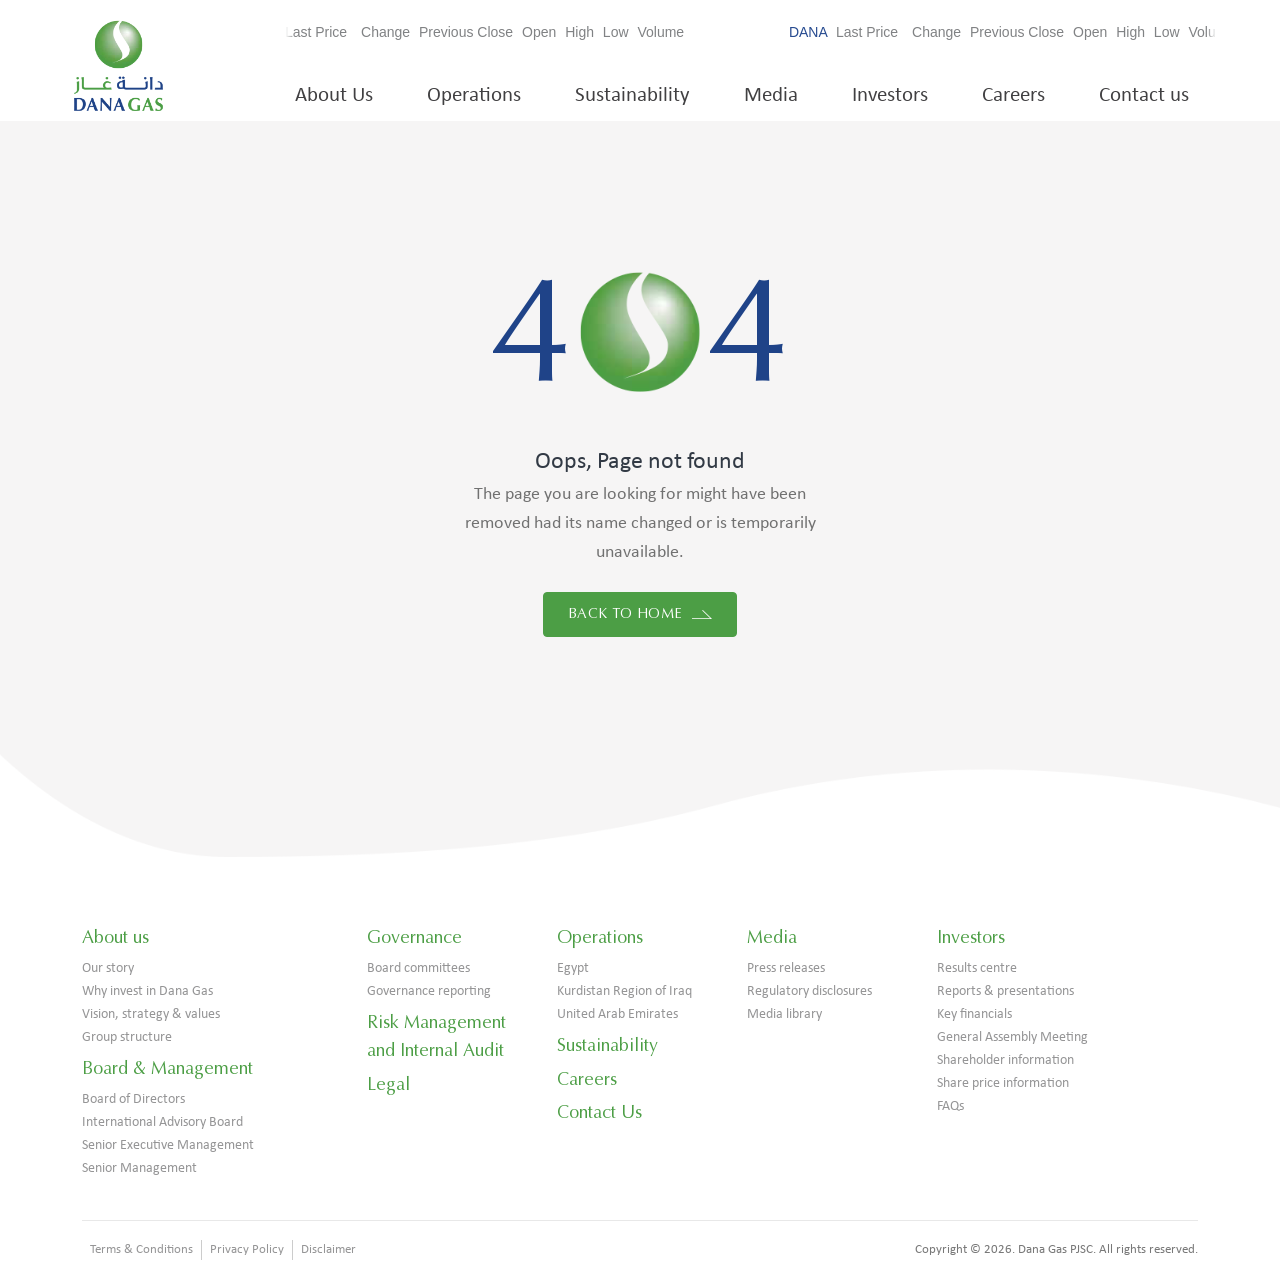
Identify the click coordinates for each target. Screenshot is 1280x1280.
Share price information (1003, 1083)
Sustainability (632, 95)
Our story (108, 968)
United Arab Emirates (617, 1014)
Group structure (127, 1037)
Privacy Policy (247, 1249)
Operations (474, 95)
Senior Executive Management (168, 1145)
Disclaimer (328, 1249)
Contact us (1144, 95)
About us (115, 937)
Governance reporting (429, 991)
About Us (334, 95)
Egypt (573, 968)
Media (771, 95)
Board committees (418, 968)
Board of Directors (133, 1099)
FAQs (950, 1106)
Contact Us (599, 1112)
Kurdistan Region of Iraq (624, 991)
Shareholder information (1005, 1060)
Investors (890, 95)
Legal (388, 1084)
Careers (1013, 95)
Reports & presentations (1005, 991)
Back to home (640, 613)
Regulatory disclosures (809, 991)
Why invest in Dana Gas (147, 991)
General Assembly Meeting (1012, 1037)
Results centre (977, 968)
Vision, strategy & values (151, 1014)
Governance (414, 937)
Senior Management (139, 1168)
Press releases (786, 968)
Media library (784, 1014)
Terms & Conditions (141, 1249)
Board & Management (167, 1068)
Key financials (974, 1014)
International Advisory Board (162, 1122)
